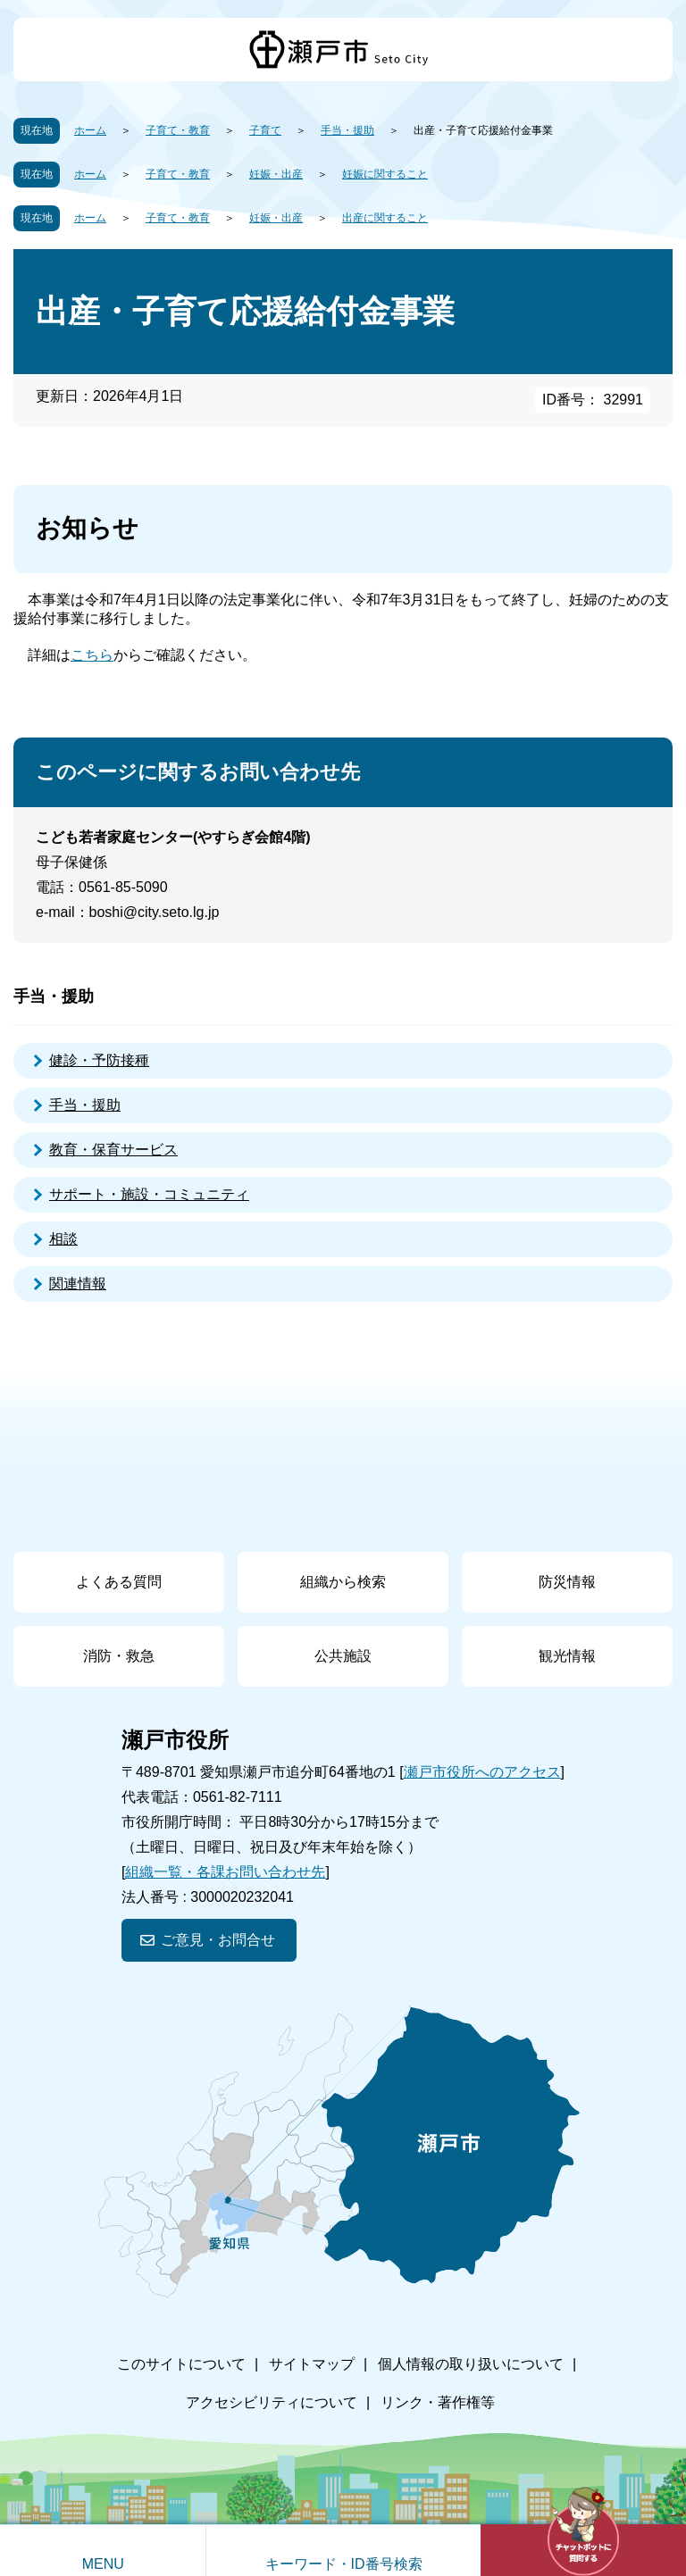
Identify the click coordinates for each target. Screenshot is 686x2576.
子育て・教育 (178, 130)
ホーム (90, 130)
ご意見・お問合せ (218, 1939)
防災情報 (567, 1581)
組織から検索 (343, 1581)
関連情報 (77, 1283)
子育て (265, 130)
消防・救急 (119, 1655)
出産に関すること (385, 218)
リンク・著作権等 (438, 2402)
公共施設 (343, 1655)
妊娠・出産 (276, 174)
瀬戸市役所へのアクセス (482, 1772)
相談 (63, 1238)
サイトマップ (312, 2364)
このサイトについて (181, 2364)
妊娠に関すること (385, 174)
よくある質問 (119, 1581)
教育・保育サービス (113, 1149)
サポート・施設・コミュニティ (149, 1194)
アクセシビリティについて (271, 2402)
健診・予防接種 (99, 1060)
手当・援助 (347, 130)
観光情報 (567, 1655)
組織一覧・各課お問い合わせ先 (225, 1872)
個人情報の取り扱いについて (471, 2364)
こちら (92, 655)
